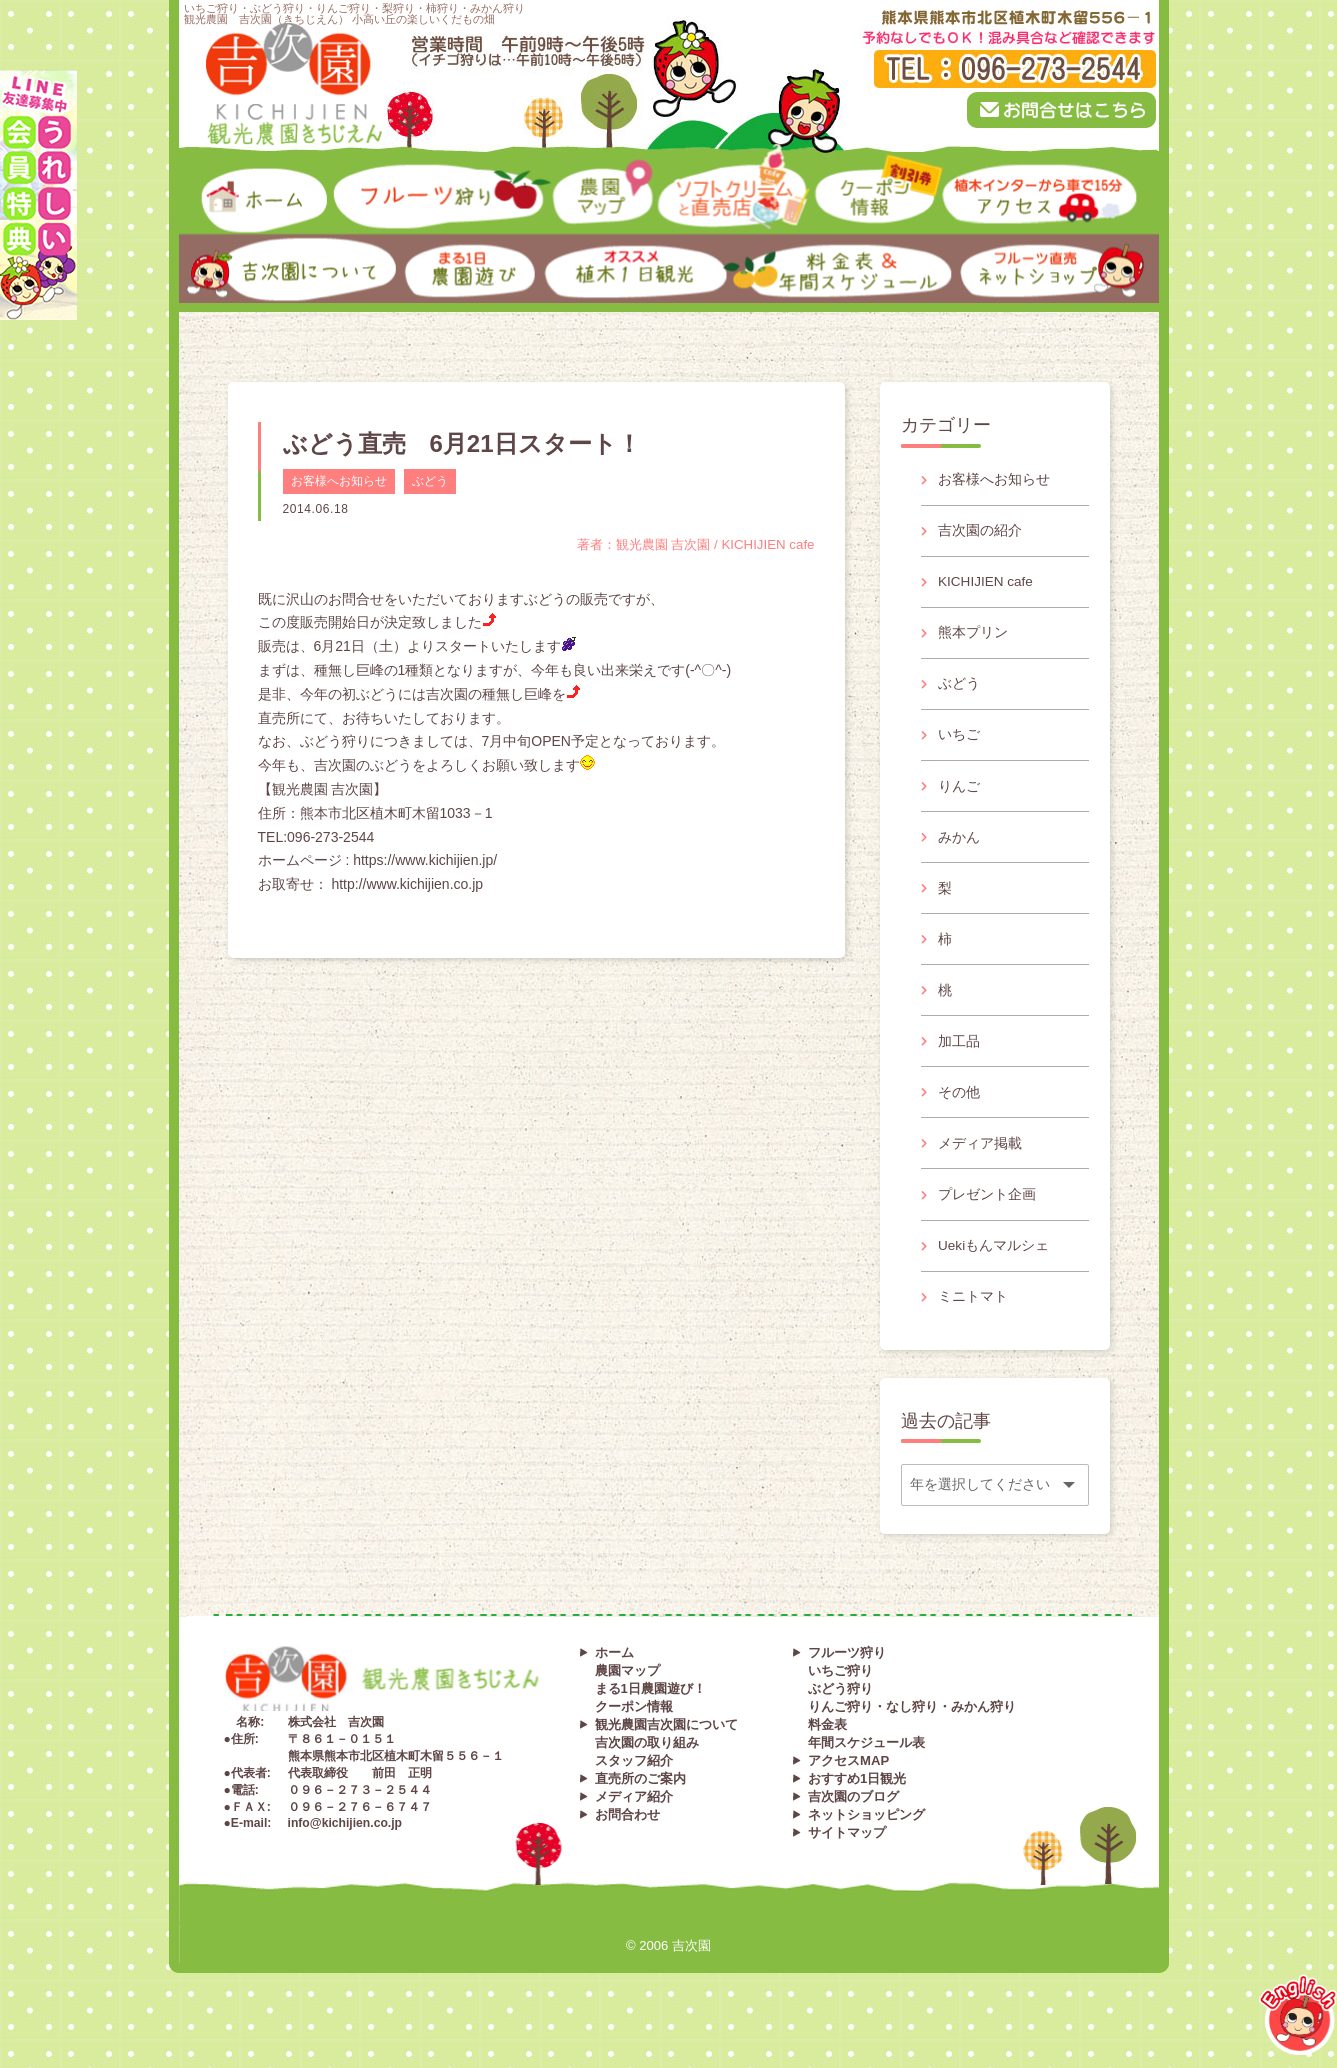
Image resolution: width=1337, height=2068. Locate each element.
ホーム (614, 1682)
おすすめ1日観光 (857, 1808)
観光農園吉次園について (666, 1754)
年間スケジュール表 (866, 1772)
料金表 (827, 1754)
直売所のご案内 (640, 1808)
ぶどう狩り (840, 1718)
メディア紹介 (634, 1826)
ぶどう (430, 481)
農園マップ (627, 1700)
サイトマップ (847, 1862)
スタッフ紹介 (634, 1790)
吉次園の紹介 (981, 532)
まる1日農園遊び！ (650, 1718)
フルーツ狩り (847, 1682)
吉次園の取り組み (647, 1772)
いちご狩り (840, 1700)
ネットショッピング (866, 1844)
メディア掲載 (981, 1166)
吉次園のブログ (853, 1826)
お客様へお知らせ (339, 481)
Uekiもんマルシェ (995, 1272)
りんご (960, 796)
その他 (960, 1113)
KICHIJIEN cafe (988, 585)
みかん (960, 849)
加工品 (960, 1060)
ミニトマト (974, 1324)
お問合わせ (627, 1844)
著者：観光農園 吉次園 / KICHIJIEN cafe (688, 544)
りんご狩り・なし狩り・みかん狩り (912, 1736)
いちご (960, 744)
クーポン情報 (634, 1736)
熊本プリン (974, 638)
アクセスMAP (848, 1790)
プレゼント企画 (988, 1219)
